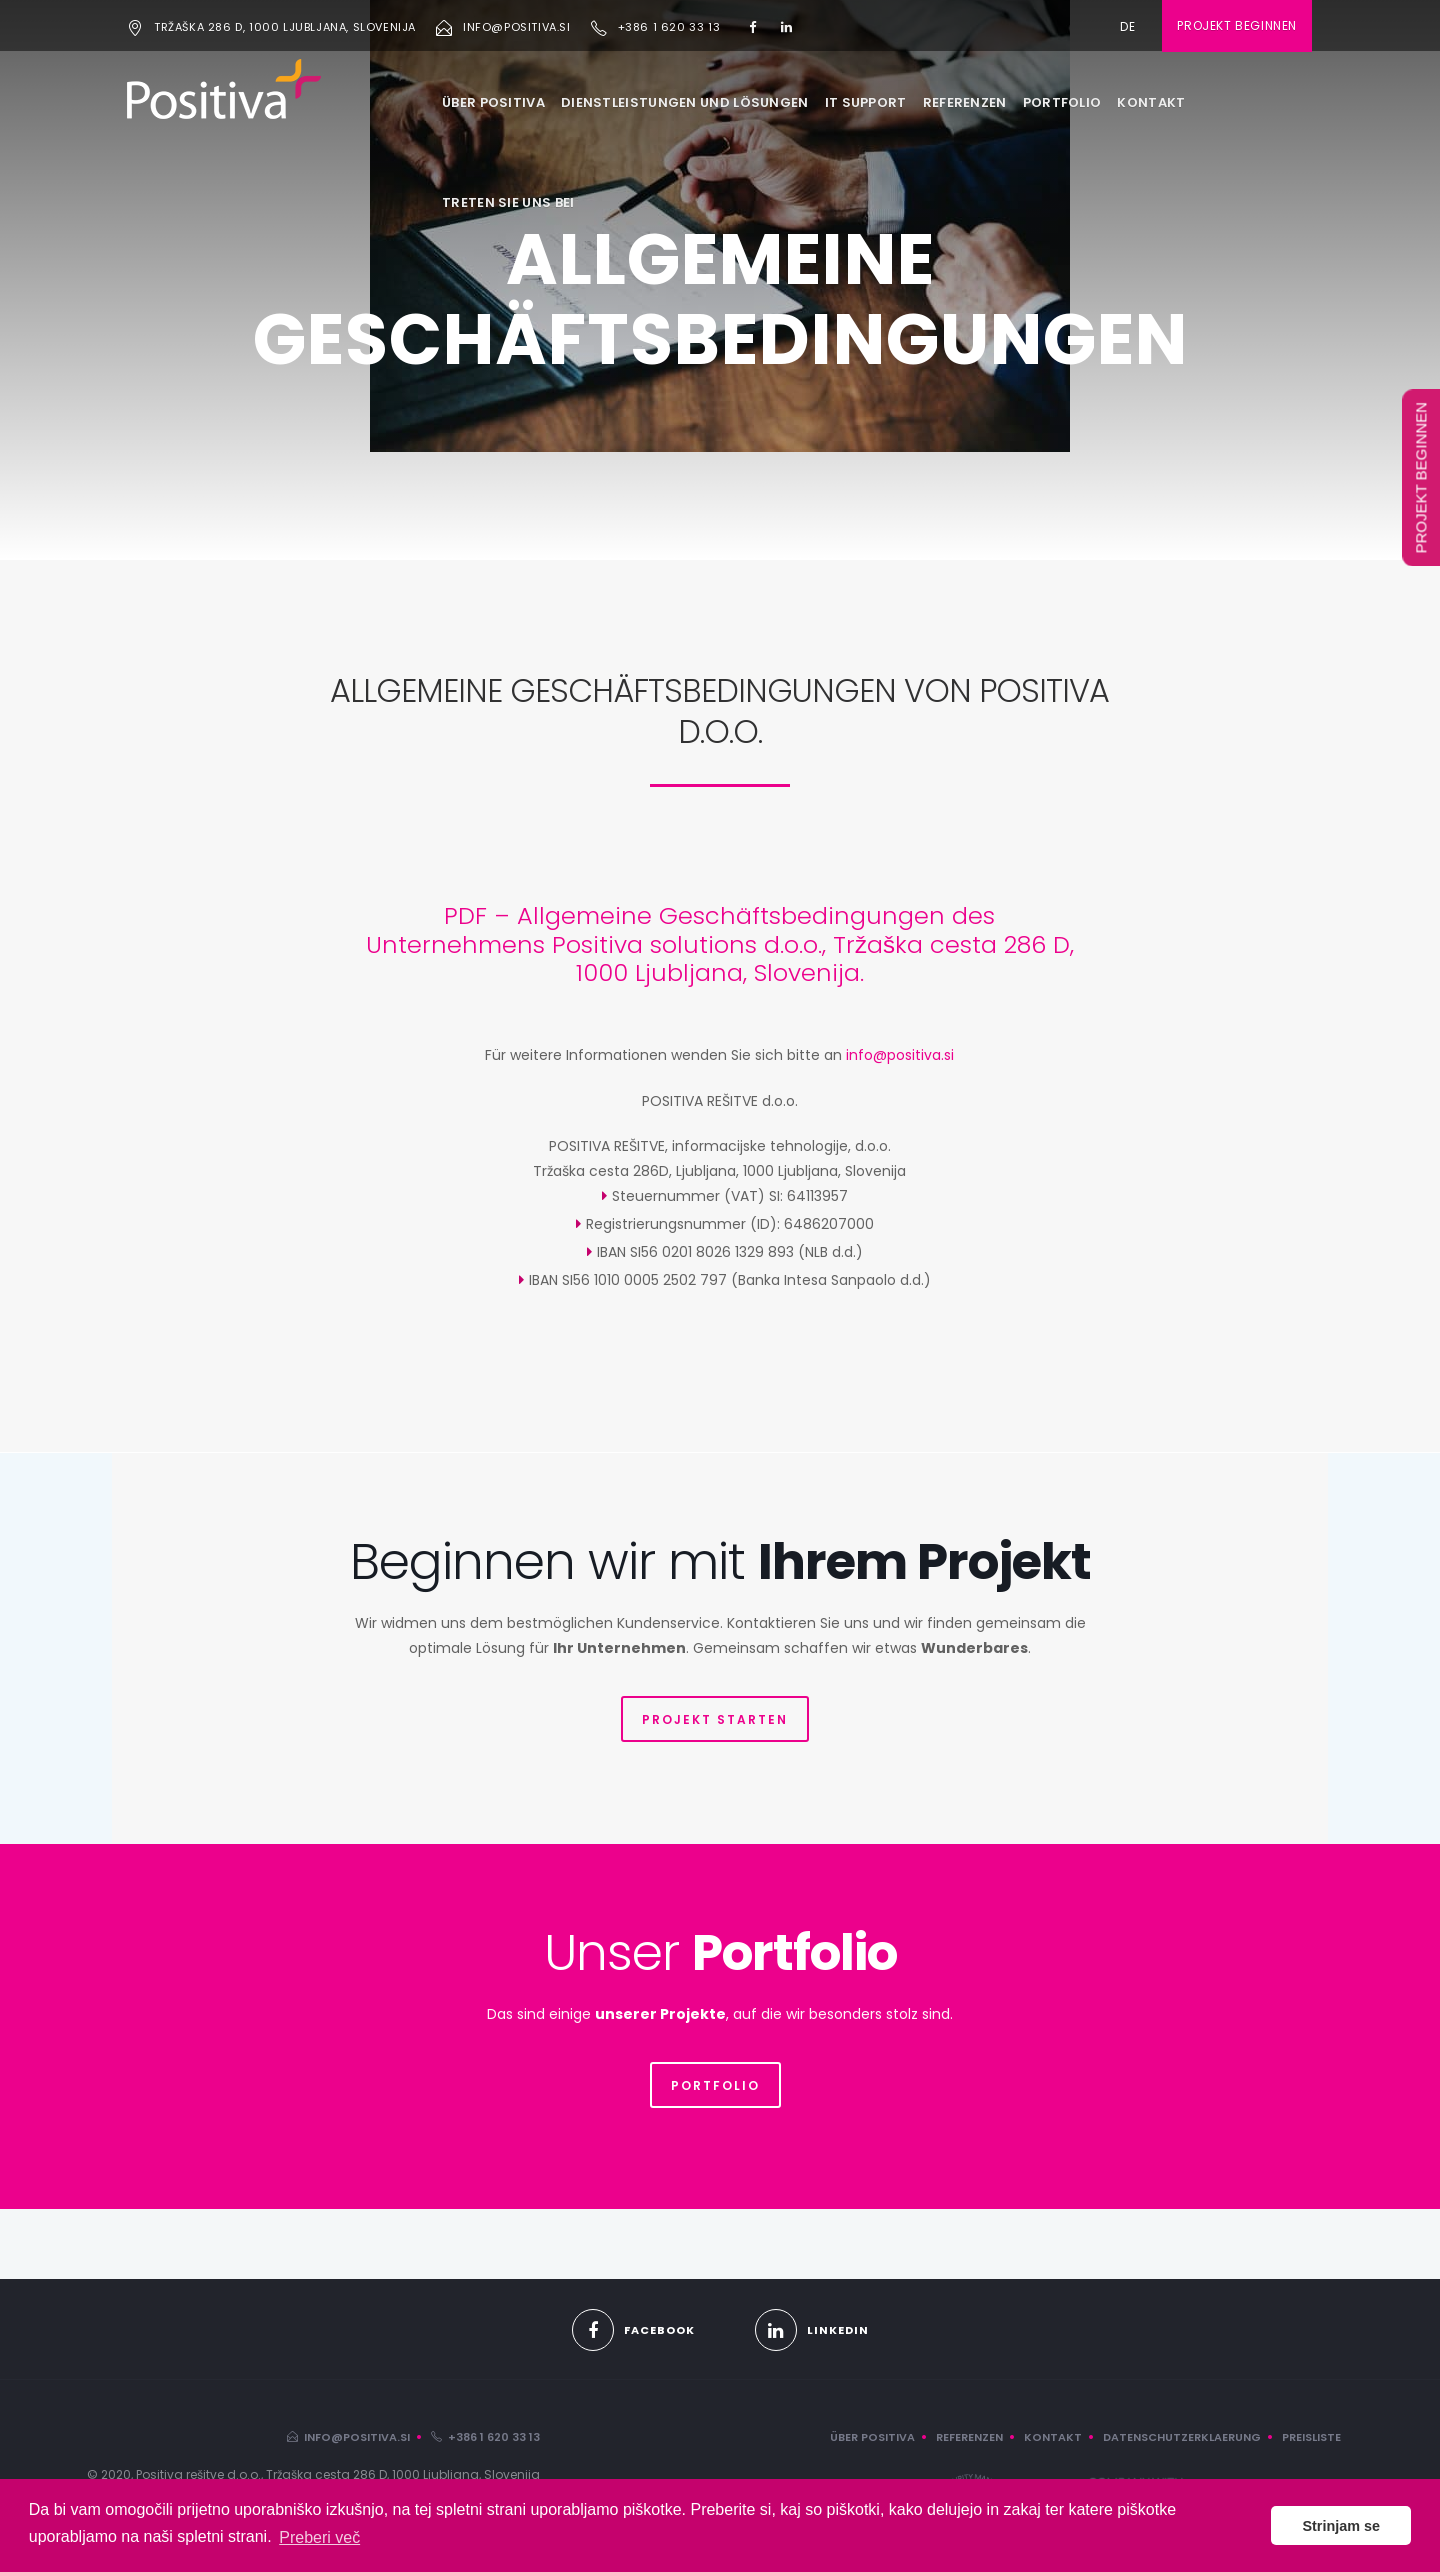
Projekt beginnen (1237, 25)
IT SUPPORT (866, 102)
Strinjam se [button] (1341, 2526)
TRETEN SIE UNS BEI (508, 202)
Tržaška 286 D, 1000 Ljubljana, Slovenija (285, 27)
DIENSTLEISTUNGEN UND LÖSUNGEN (685, 102)
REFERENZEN (965, 102)
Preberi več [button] (319, 2537)
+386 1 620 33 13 (669, 27)
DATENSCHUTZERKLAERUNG (1182, 2437)
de (1128, 26)
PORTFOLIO (1062, 102)
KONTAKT (1151, 102)
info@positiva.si (517, 27)
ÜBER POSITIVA (493, 102)
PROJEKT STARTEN (715, 1719)
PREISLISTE (1311, 2437)
